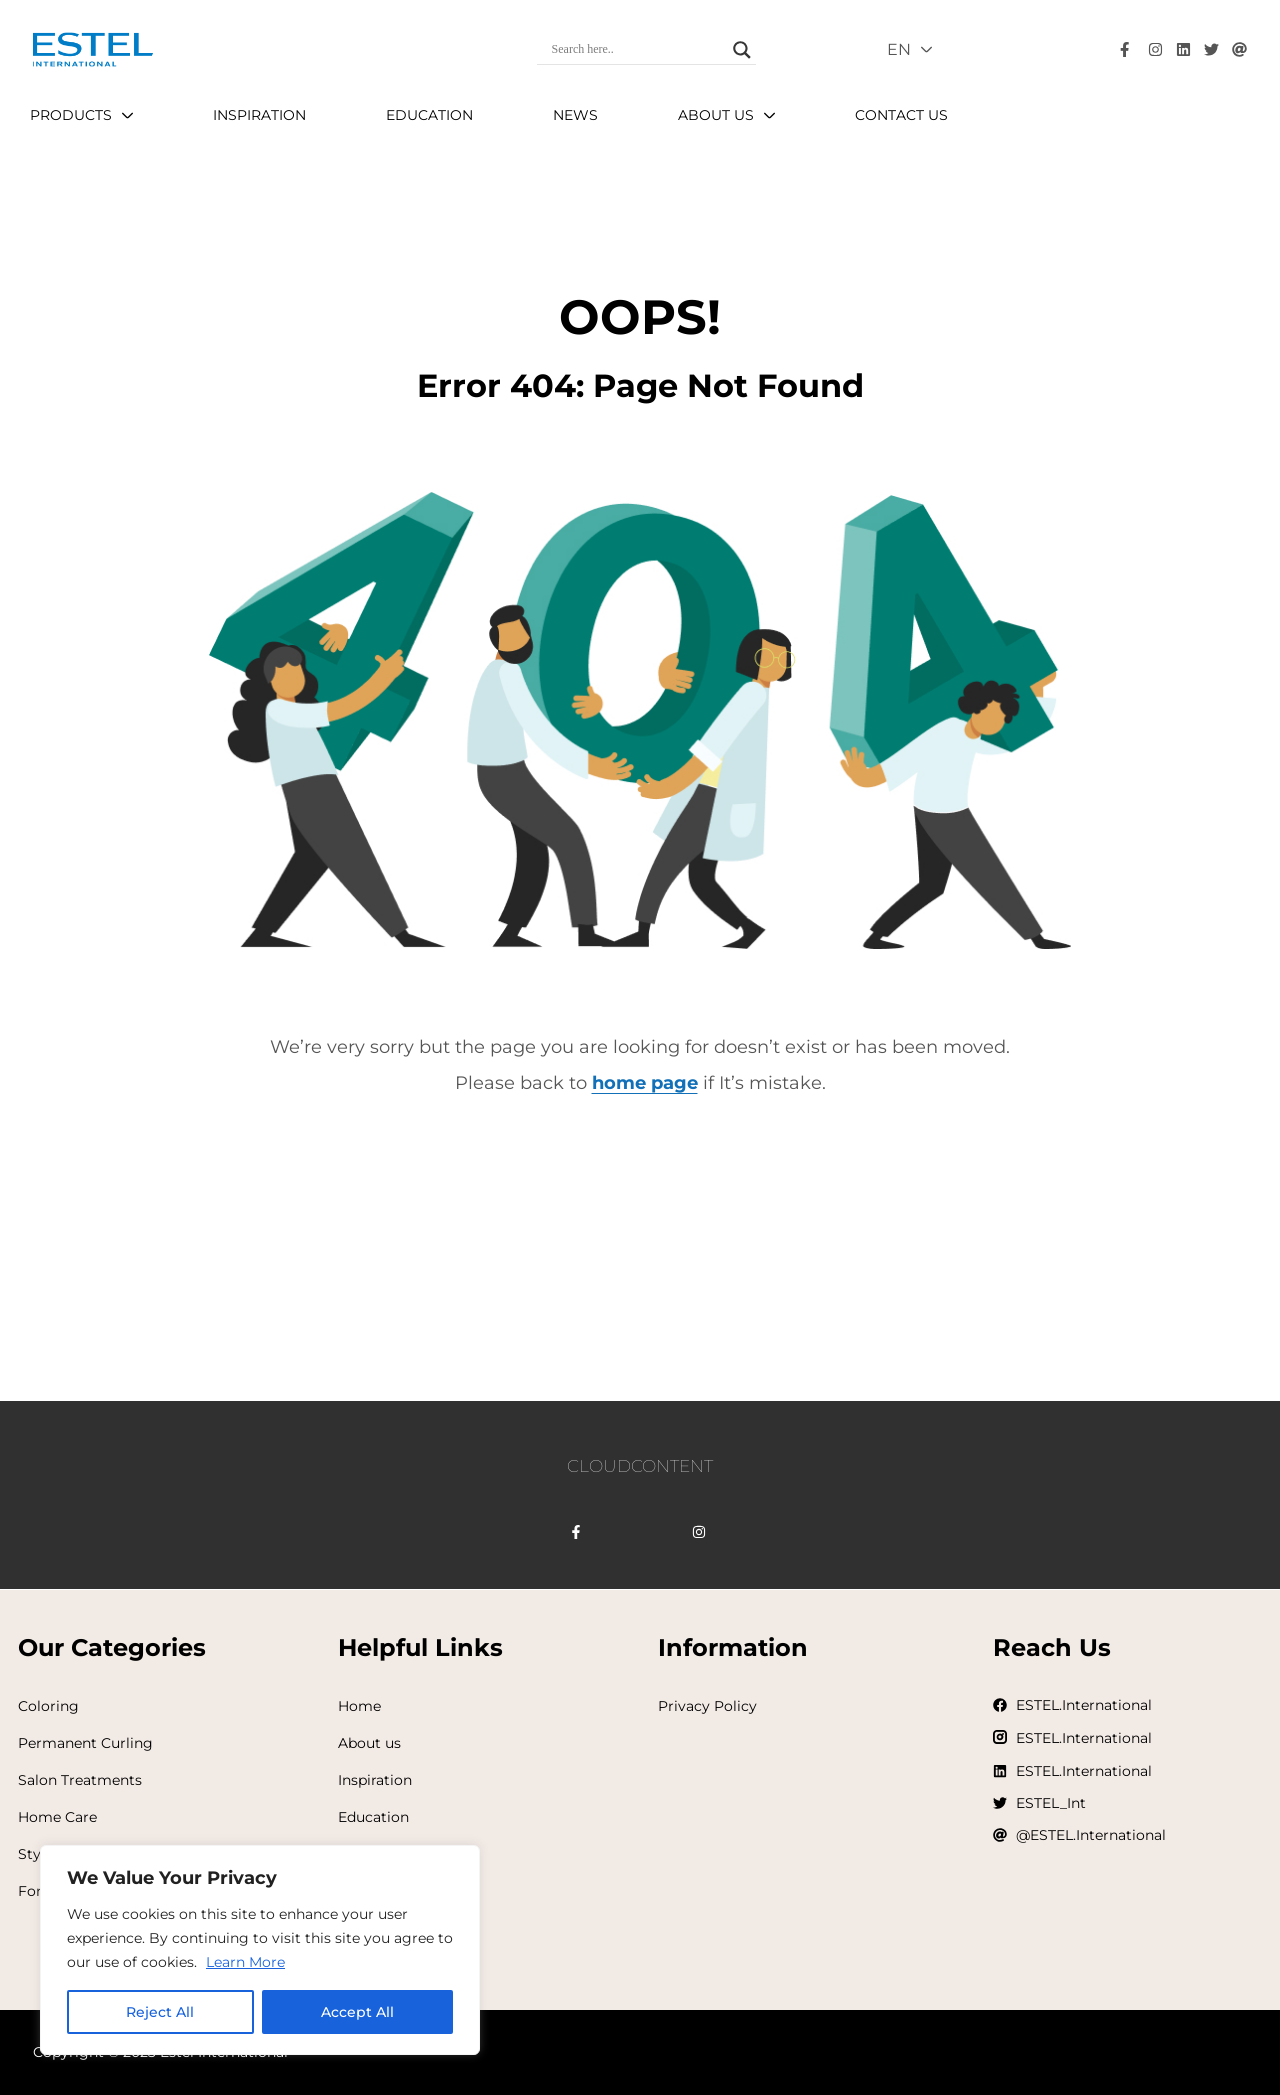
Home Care (57, 1817)
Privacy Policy (707, 1706)
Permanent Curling (85, 1743)
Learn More (245, 1962)
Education (373, 1817)
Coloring (48, 1706)
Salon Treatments (80, 1780)
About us (369, 1743)
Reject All (160, 2012)
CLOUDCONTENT (640, 1466)
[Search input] (638, 50)
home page (645, 1083)
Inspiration (375, 1780)
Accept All (357, 2012)
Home (359, 1706)
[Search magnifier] (742, 50)
